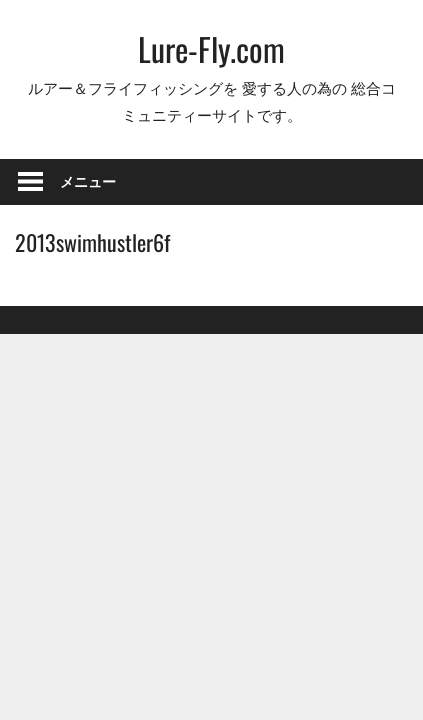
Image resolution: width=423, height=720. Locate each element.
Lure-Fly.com (211, 48)
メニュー (88, 181)
